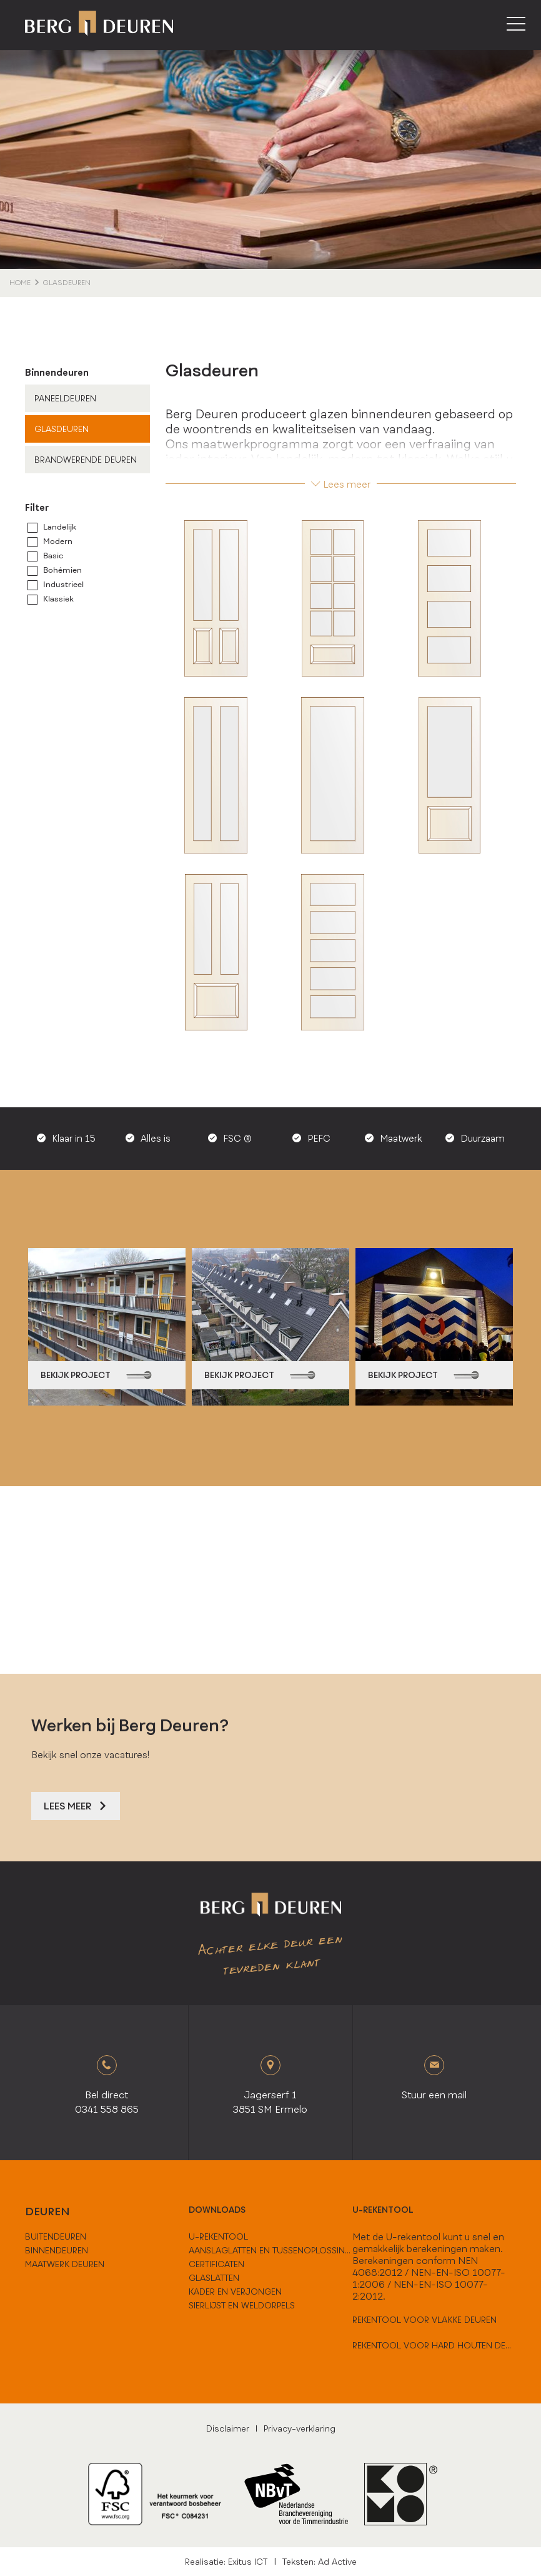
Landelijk (59, 527)
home (20, 282)
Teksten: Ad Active (319, 2561)
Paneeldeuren (65, 398)
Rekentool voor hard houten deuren (434, 2345)
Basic (53, 556)
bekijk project (96, 1375)
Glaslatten (214, 2277)
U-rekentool (383, 2209)
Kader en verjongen (235, 2291)
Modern (57, 541)
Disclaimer (227, 2428)
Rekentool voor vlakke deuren (424, 2319)
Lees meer (340, 484)
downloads (217, 2209)
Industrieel (63, 585)
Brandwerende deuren (85, 459)
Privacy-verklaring (299, 2428)
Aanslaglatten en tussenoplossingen (270, 2250)
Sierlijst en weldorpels (242, 2305)
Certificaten (216, 2264)
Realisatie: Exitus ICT (226, 2561)
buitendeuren (55, 2236)
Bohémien (62, 570)
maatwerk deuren (64, 2264)
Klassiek (58, 599)
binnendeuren (56, 2250)
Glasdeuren (61, 429)
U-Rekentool (218, 2236)
